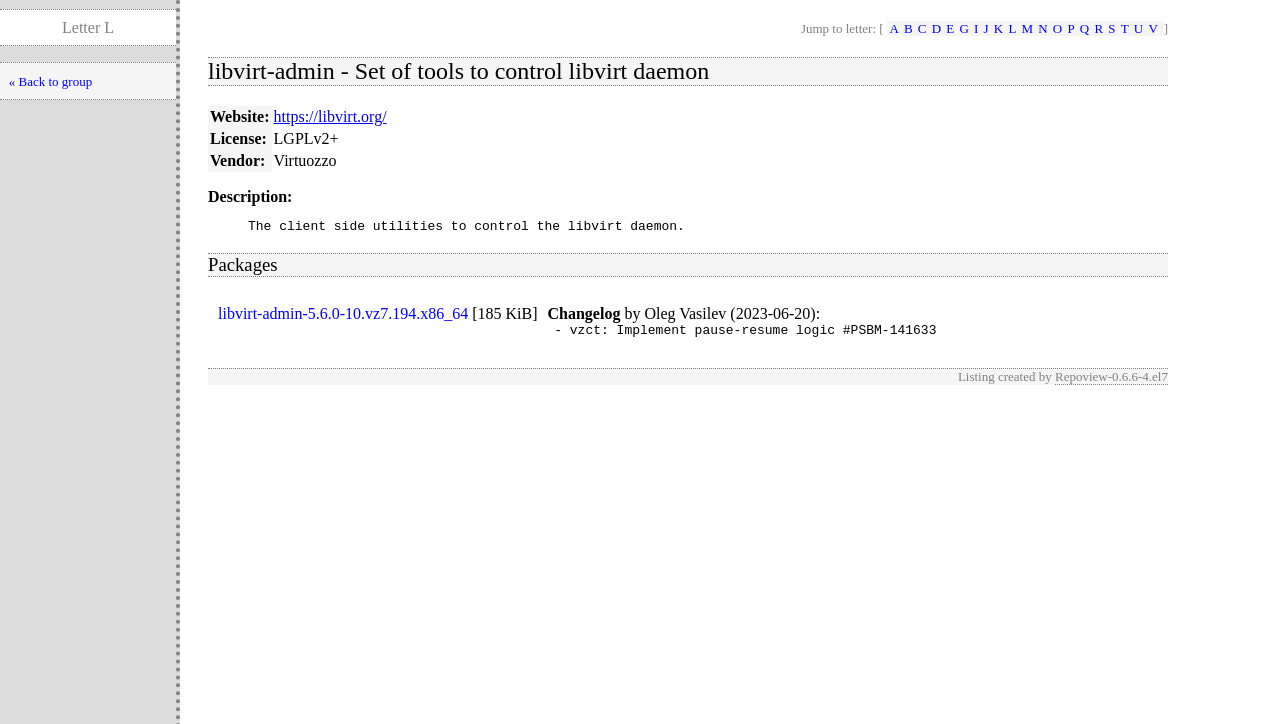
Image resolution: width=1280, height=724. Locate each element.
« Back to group (50, 81)
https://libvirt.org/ (330, 116)
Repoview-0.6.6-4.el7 (1111, 382)
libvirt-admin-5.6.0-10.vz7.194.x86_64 (343, 316)
